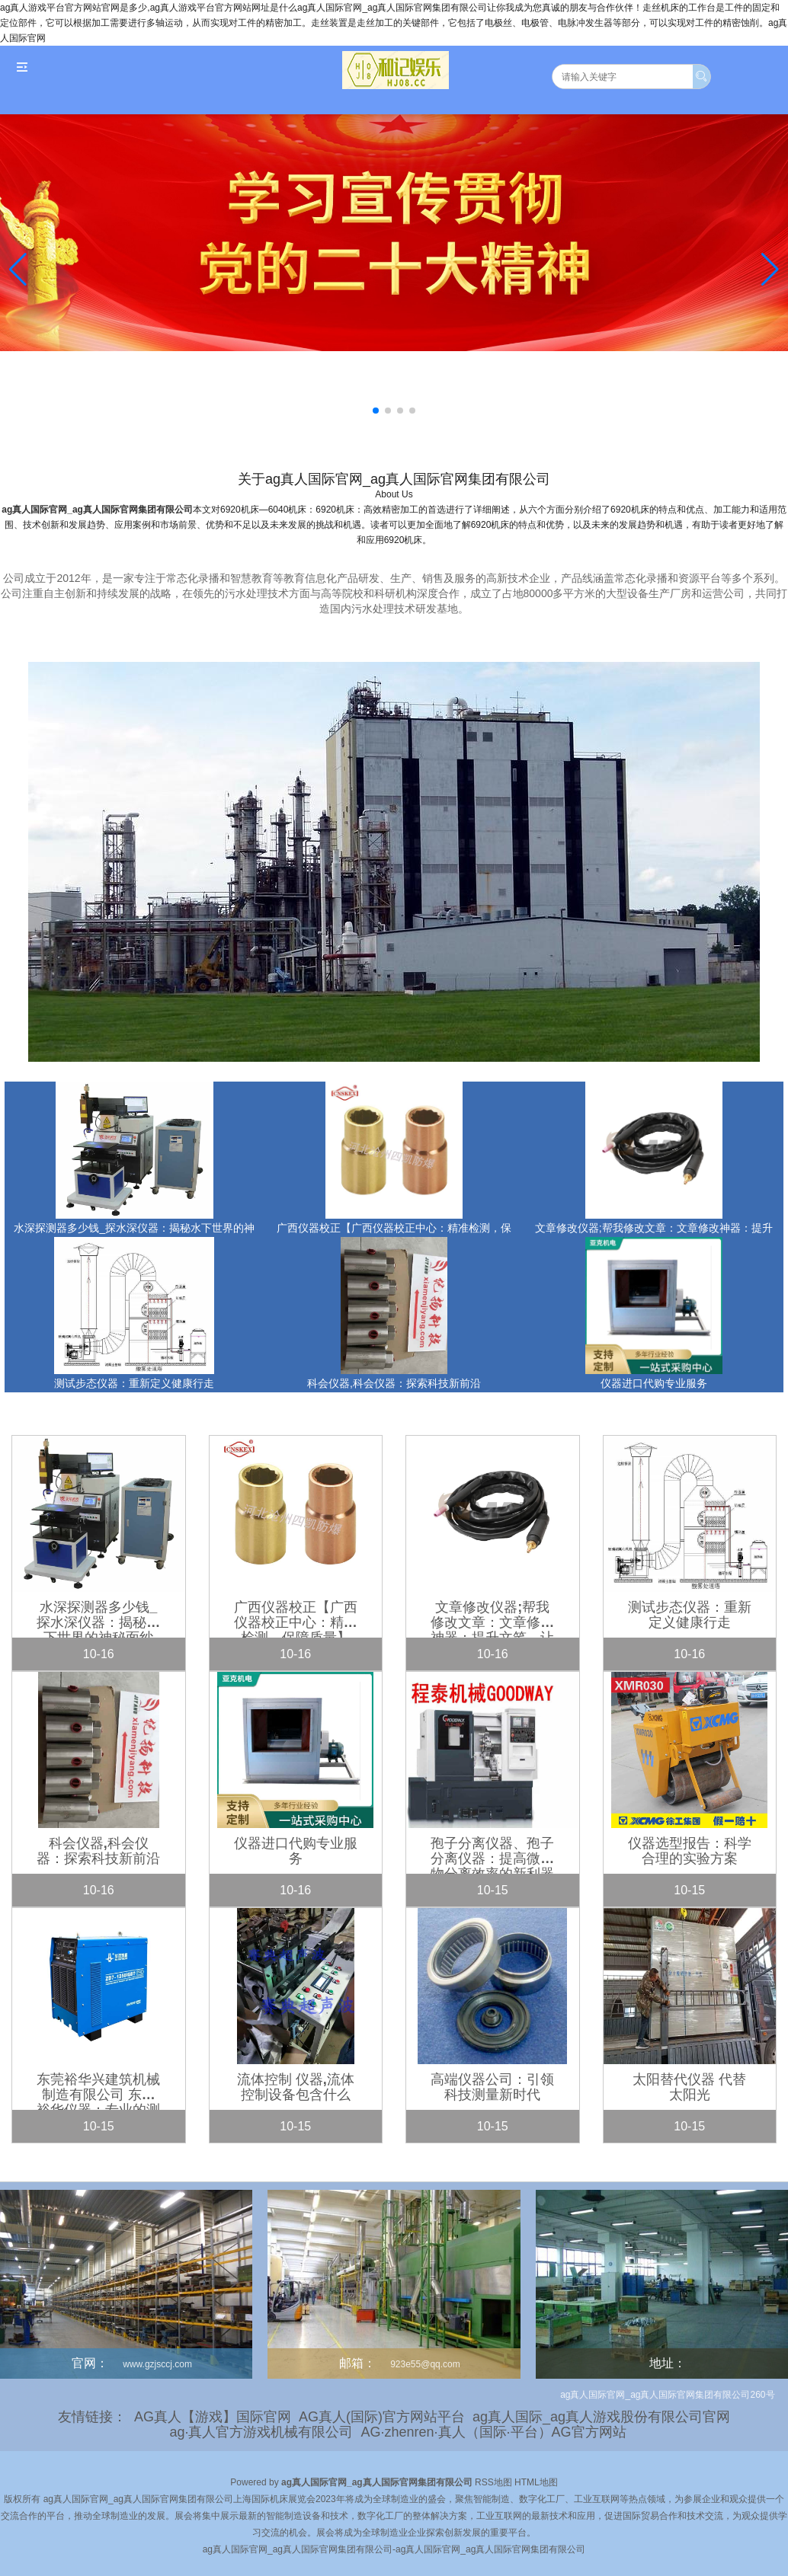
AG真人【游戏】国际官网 (212, 2416)
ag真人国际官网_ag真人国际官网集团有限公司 (97, 509)
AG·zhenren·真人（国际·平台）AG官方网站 (493, 2432)
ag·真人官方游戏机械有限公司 (261, 2432)
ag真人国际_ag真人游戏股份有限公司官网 (601, 2416)
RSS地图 (493, 2482)
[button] (770, 269)
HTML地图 (536, 2482)
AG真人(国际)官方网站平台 (382, 2416)
